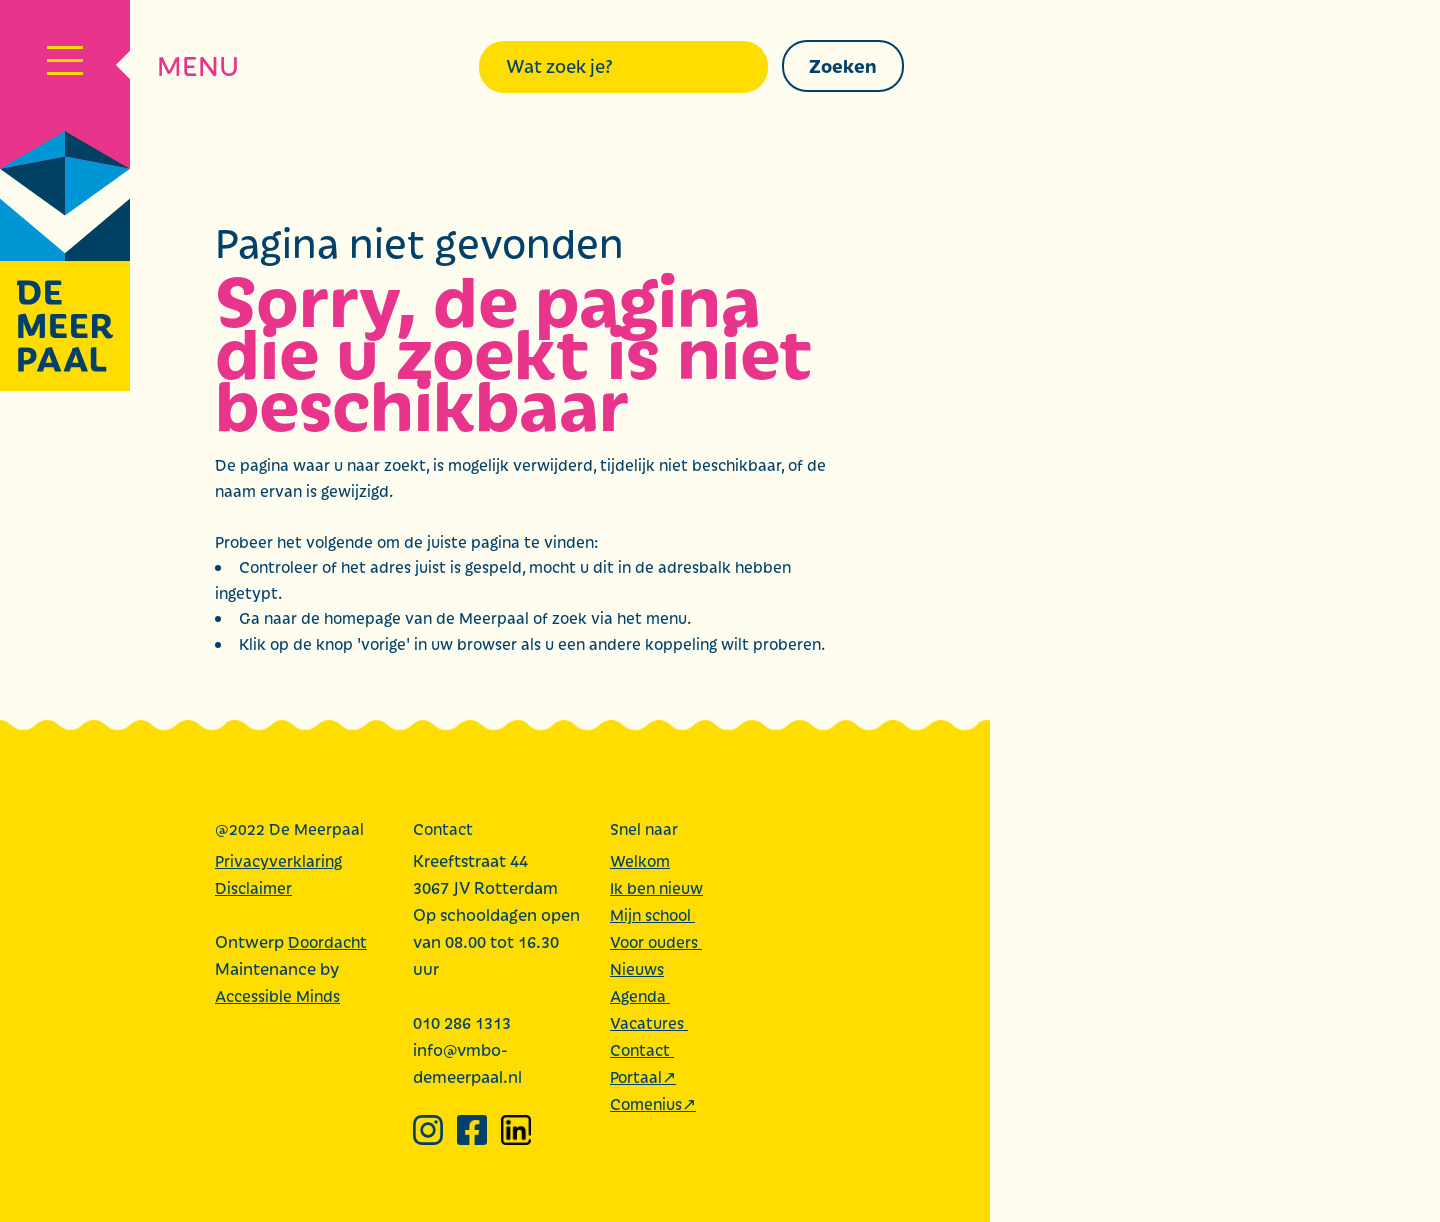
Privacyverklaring (278, 860)
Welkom (640, 860)
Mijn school (652, 914)
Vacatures (649, 1022)
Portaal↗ (643, 1076)
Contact (642, 1049)
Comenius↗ (653, 1103)
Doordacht (327, 941)
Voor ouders (656, 941)
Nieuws (637, 968)
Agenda (640, 995)
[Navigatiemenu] (65, 65)
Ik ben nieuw (656, 887)
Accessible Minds (277, 995)
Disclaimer (253, 887)
